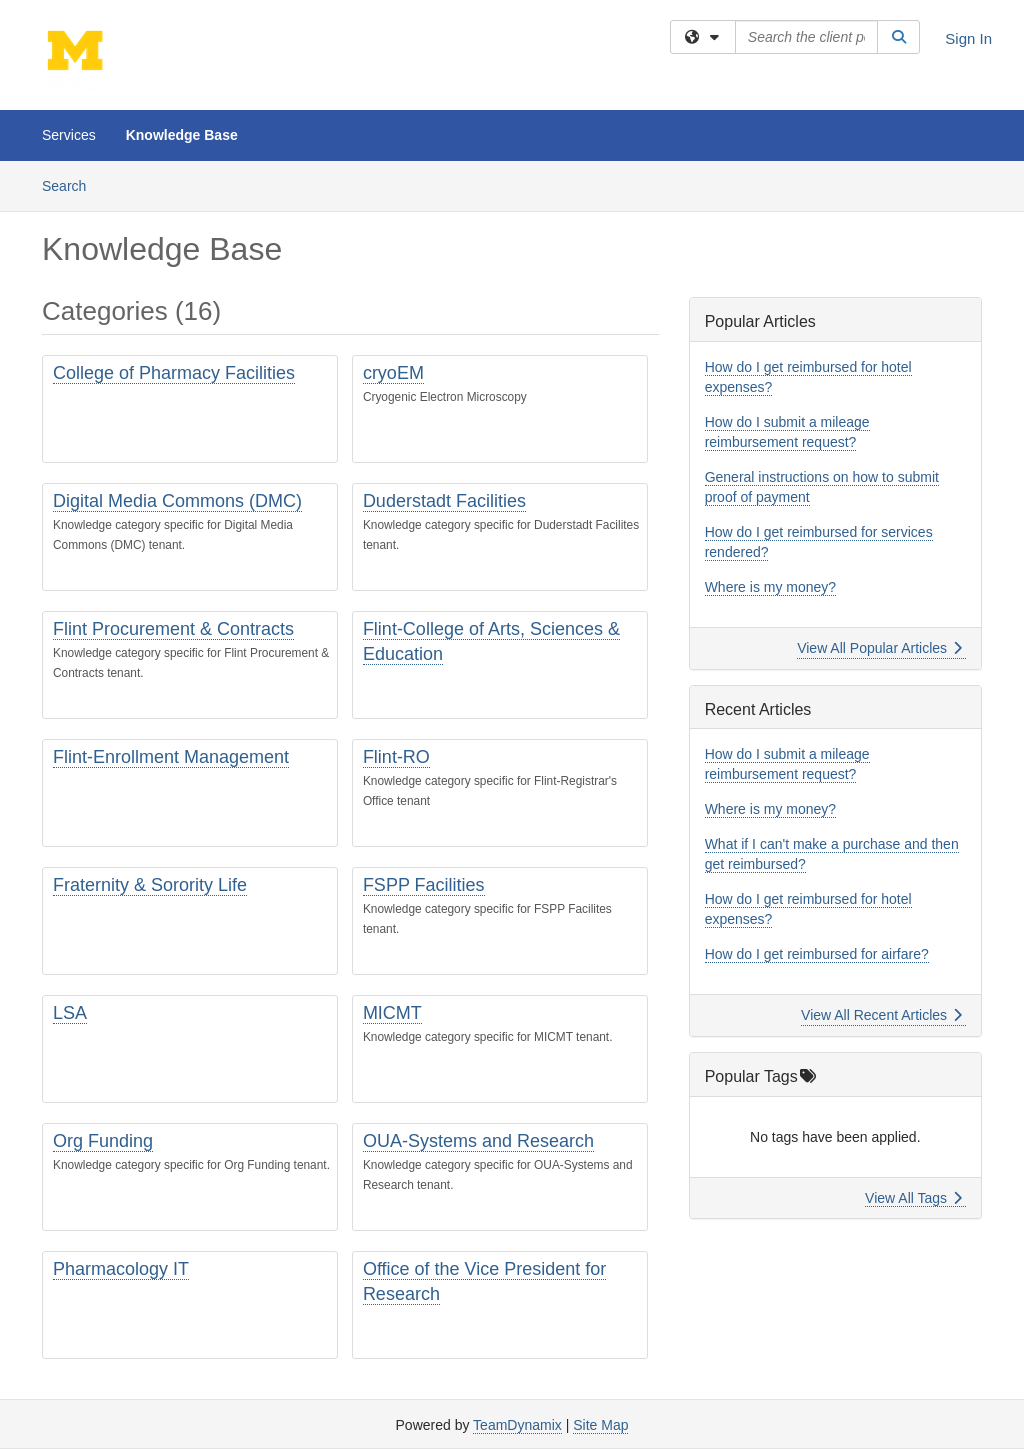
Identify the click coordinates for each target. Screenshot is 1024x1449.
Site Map (600, 1425)
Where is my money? (770, 587)
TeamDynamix (517, 1425)
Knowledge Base (182, 135)
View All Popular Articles (879, 648)
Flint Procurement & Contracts (173, 629)
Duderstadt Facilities (444, 501)
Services (69, 135)
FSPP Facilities (424, 885)
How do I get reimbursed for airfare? (817, 954)
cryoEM (393, 373)
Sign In (968, 38)
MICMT (392, 1013)
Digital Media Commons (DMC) (177, 501)
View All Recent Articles (881, 1015)
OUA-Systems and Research (478, 1141)
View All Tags (913, 1198)
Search (71, 184)
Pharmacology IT (121, 1269)
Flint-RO (396, 757)
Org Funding (103, 1141)
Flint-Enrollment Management (171, 757)
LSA (70, 1013)
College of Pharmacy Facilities (174, 373)
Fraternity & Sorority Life (150, 885)
